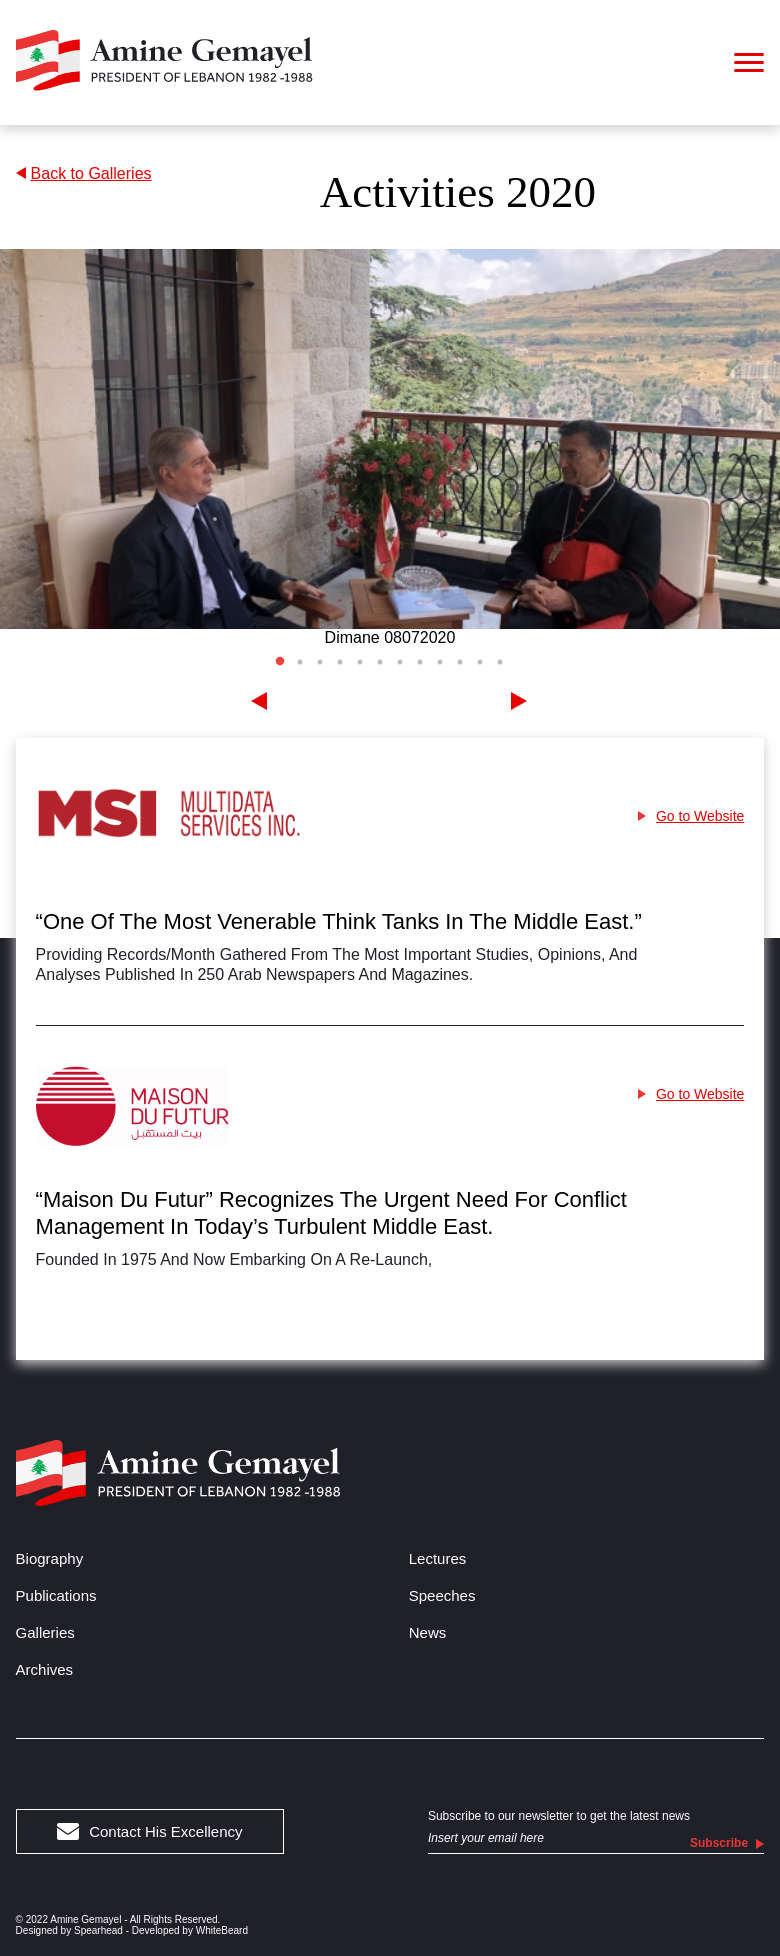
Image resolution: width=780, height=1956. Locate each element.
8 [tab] (420, 662)
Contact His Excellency (150, 1831)
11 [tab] (480, 662)
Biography (50, 1558)
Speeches (442, 1595)
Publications (56, 1595)
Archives (45, 1669)
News (428, 1632)
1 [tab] (280, 662)
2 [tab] (300, 662)
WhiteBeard (222, 1930)
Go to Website (691, 816)
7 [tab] (400, 662)
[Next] (520, 702)
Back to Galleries (84, 173)
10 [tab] (460, 662)
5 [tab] (360, 662)
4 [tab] (340, 662)
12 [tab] (500, 662)
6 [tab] (380, 662)
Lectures (438, 1558)
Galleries (45, 1632)
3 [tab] (320, 662)
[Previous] (260, 702)
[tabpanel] (390, 448)
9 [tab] (440, 662)
